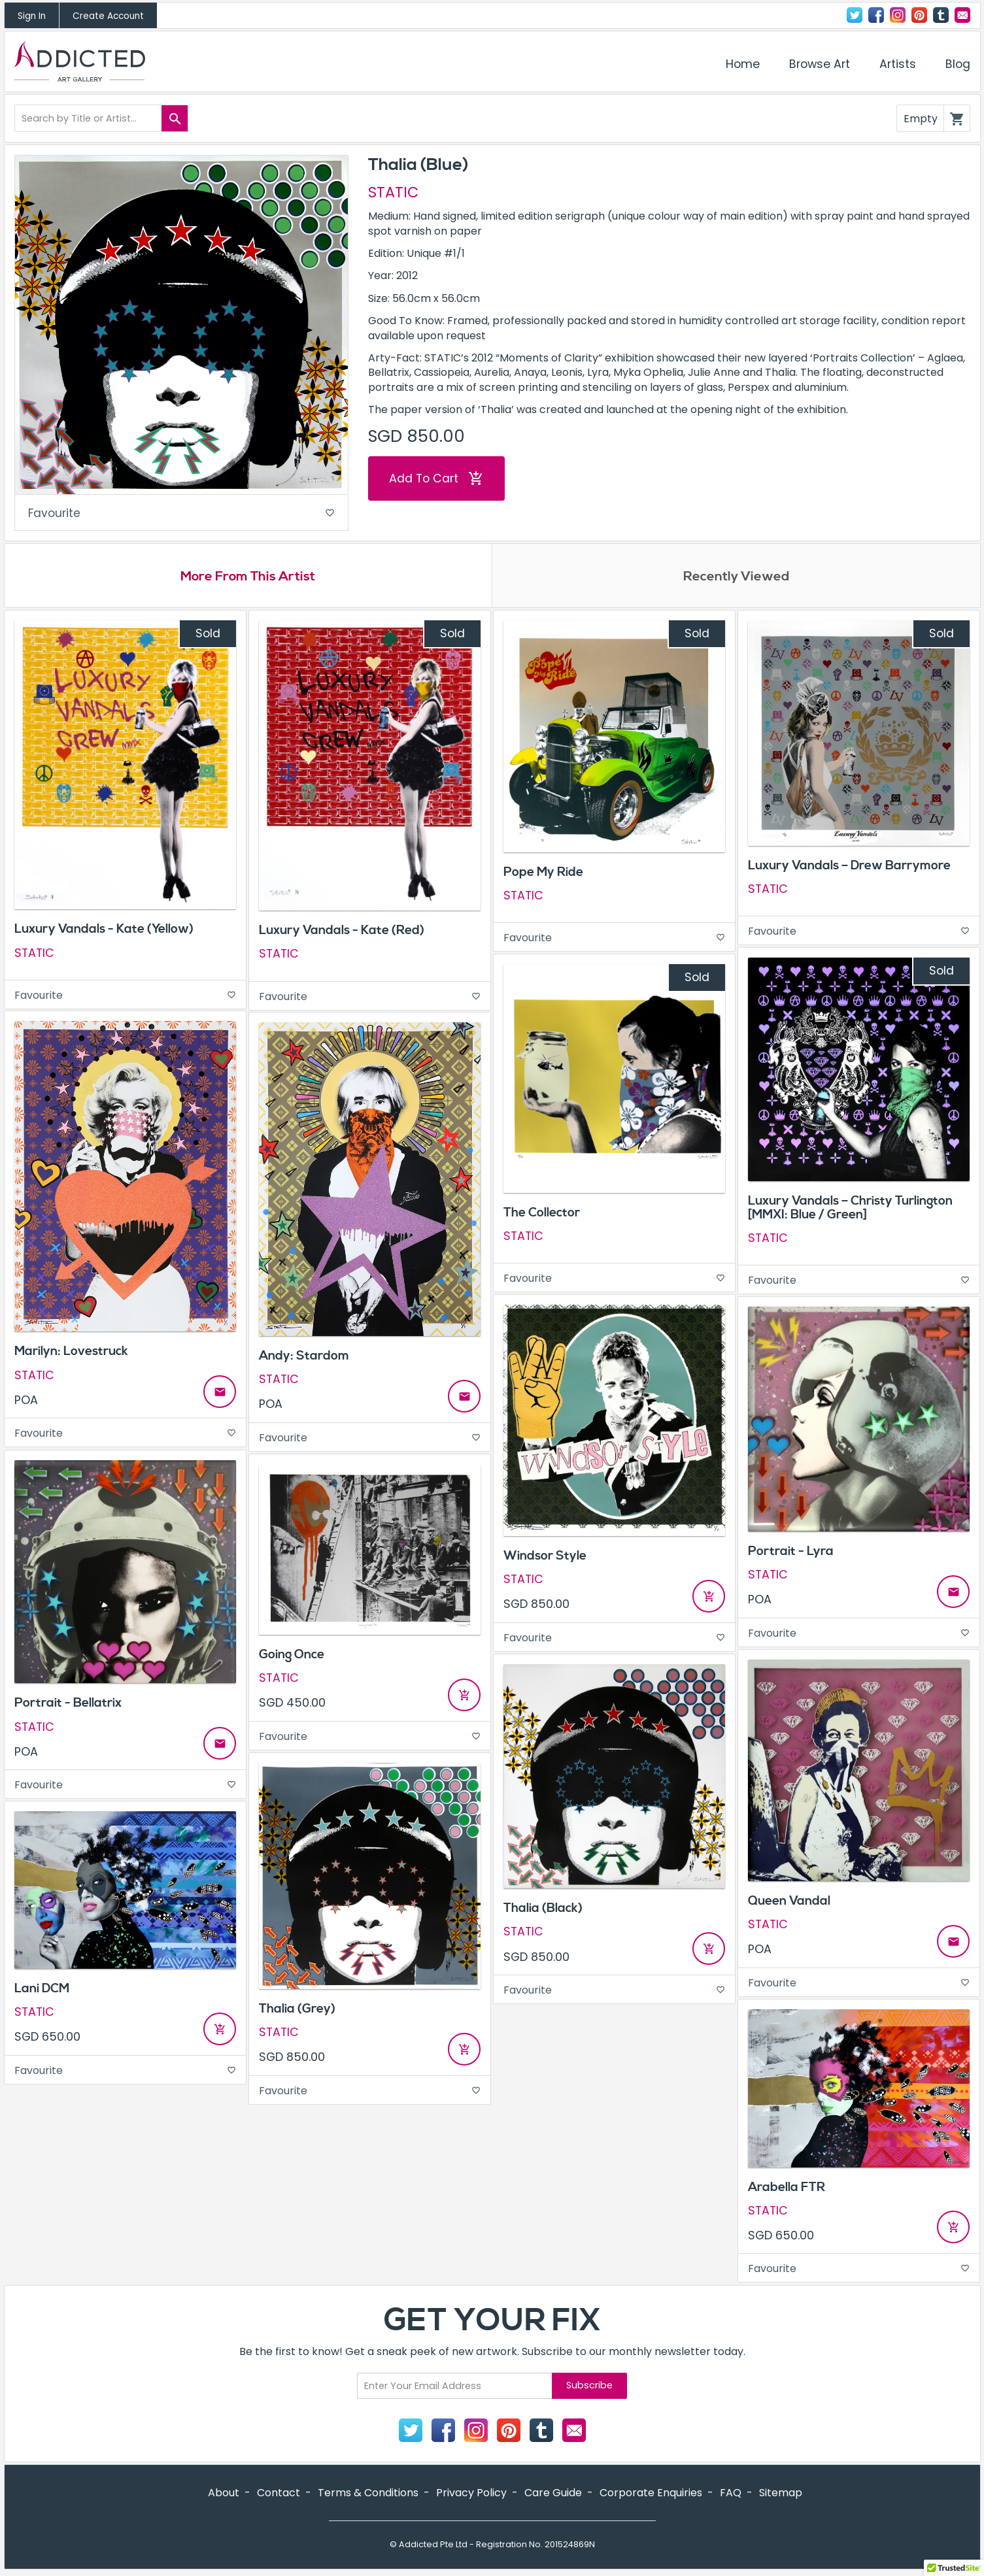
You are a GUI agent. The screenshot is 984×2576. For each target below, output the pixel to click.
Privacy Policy (471, 2495)
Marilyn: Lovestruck (71, 1354)
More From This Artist (248, 578)
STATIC (393, 192)
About (223, 2495)
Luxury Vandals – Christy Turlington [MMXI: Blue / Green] (850, 1210)
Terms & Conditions (368, 2495)
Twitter (854, 15)
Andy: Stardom (304, 1358)
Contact (962, 15)
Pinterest (919, 15)
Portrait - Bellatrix (68, 1706)
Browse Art (819, 64)
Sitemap (780, 2495)
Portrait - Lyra (791, 1554)
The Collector (541, 1215)
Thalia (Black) (543, 1911)
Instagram (898, 15)
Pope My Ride (543, 874)
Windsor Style (544, 1558)
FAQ (730, 2495)
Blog (957, 64)
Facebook (876, 15)
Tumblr (941, 15)
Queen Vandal (789, 1903)
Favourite (181, 514)
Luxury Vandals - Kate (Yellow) (104, 932)
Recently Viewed (736, 578)
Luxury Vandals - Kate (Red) (341, 933)
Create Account (108, 16)
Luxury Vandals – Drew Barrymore (849, 869)
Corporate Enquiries (651, 2495)
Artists (897, 64)
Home (743, 64)
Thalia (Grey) (297, 2011)
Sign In (32, 16)
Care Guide (553, 2495)
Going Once (291, 1657)
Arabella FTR (786, 2190)
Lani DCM (41, 1991)
